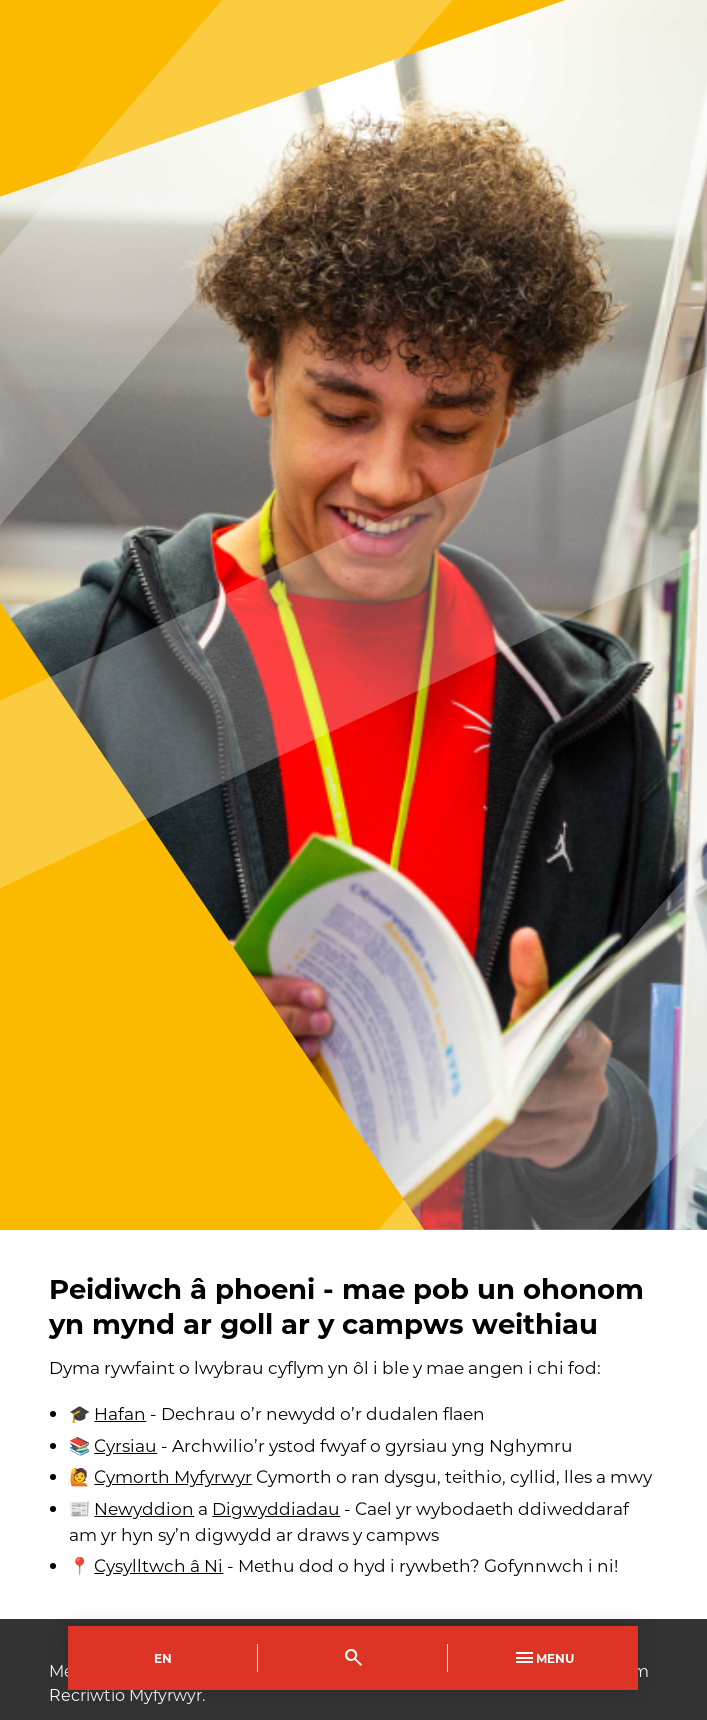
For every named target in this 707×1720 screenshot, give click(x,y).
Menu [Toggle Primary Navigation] (543, 1658)
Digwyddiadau (276, 1508)
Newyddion (144, 1508)
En (163, 1658)
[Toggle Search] (353, 1658)
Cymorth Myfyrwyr (173, 1476)
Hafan (120, 1413)
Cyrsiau (125, 1445)
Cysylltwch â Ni (158, 1565)
